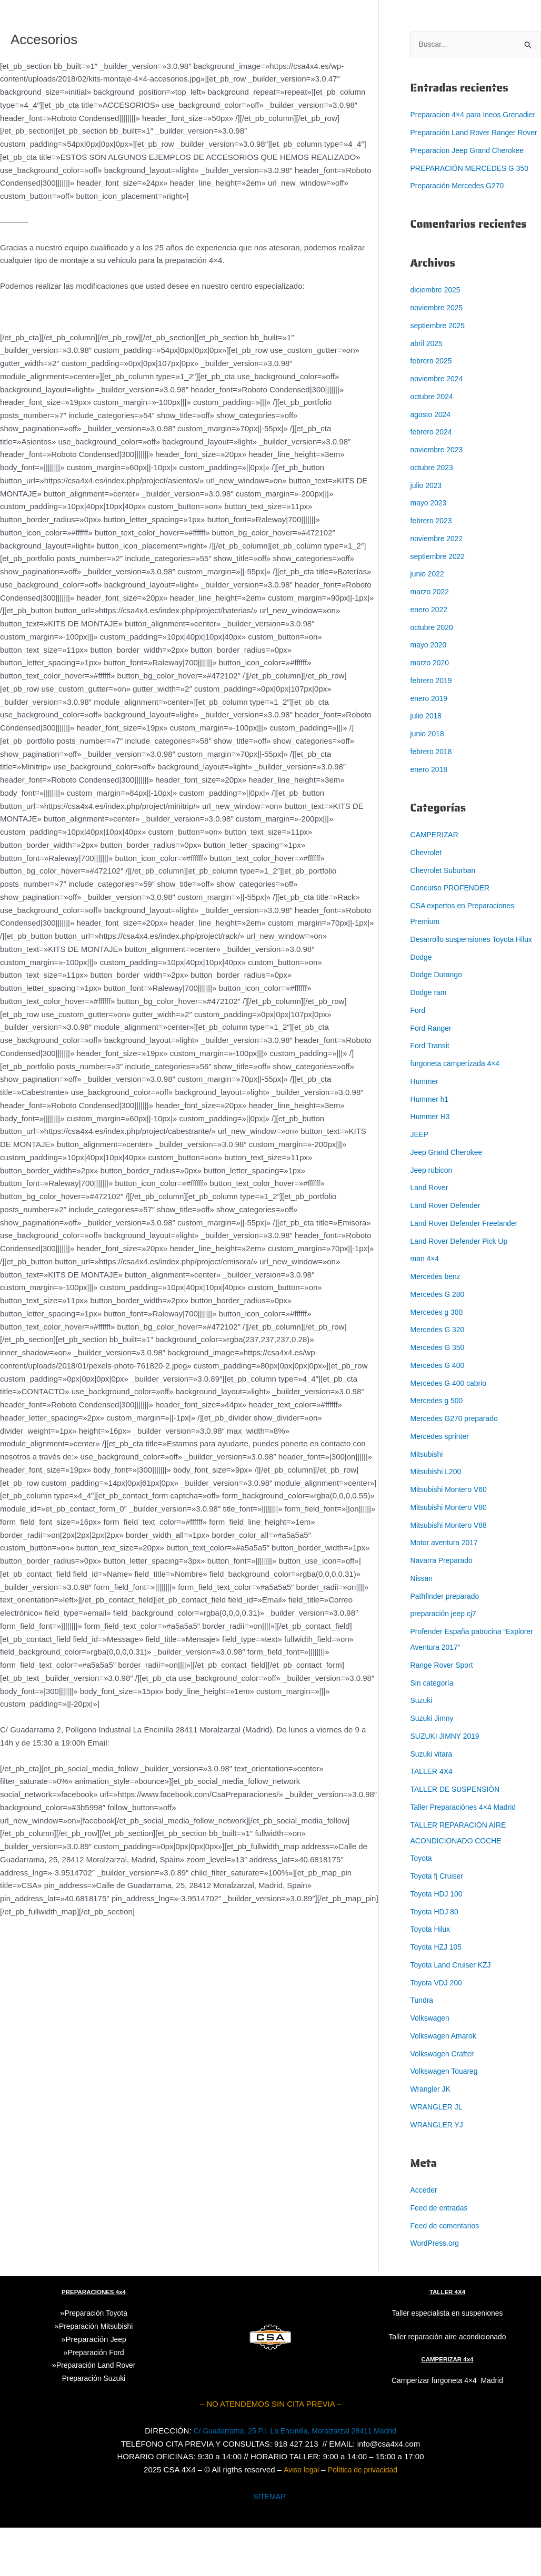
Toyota (422, 1906)
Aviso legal (298, 2517)
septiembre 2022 (439, 588)
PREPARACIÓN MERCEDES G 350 (474, 200)
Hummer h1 (431, 1147)
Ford (418, 1058)
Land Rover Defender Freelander (468, 1271)
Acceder (424, 2238)
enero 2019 (430, 730)
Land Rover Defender (448, 1253)
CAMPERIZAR (436, 867)
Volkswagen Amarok (446, 2084)
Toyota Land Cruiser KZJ (453, 2013)
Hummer (425, 1129)
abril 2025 (427, 375)
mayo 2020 (429, 677)
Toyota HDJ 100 (438, 1942)
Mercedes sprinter (442, 1484)
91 (255, 1742)
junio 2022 (428, 606)
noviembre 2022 (438, 570)
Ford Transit (431, 1093)
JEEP (420, 1182)
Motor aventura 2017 (446, 1590)
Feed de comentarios (447, 2273)
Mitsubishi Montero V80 (451, 1555)
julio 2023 (427, 517)
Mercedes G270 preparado (457, 1466)
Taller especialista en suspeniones (447, 2361)
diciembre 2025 (437, 322)
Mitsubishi (428, 1502)
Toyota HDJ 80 (436, 1959)
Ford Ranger (432, 1076)
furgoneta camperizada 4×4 (458, 1111)
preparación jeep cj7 (446, 1661)
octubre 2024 (433, 428)
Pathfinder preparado (447, 1644)
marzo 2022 (431, 624)
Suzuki (422, 1748)
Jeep (118, 2387)
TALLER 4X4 (433, 1819)
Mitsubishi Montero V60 (451, 1537)
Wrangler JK (432, 2137)
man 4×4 (426, 1306)
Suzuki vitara (433, 1802)
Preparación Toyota (96, 2361)
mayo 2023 (429, 535)
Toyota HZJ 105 (438, 1995)
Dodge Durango (438, 1022)
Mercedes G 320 (439, 1377)
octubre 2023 (433, 499)
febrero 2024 (432, 464)
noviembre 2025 (438, 340)
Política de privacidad (364, 2517)
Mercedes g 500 (438, 1448)
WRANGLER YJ (438, 2172)
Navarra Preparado (444, 1608)
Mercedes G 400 (439, 1413)
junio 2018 (428, 766)
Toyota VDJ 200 (438, 2030)
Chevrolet (427, 884)
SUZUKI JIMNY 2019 (447, 1784)
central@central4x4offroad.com (173, 1742)
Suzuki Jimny (433, 1766)
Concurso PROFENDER (453, 920)
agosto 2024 (432, 446)
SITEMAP (269, 2544)
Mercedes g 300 (438, 1360)
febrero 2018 (432, 783)
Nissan (422, 1626)
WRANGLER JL (438, 2155)
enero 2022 (430, 641)
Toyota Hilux (432, 1977)
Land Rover (431, 1235)
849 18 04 (279, 1742)
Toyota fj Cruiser (438, 1924)
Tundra (422, 2048)
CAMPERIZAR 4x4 (447, 2407)
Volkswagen (431, 2066)
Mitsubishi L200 (437, 1519)
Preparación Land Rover (96, 2413)
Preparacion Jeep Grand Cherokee (471, 182)
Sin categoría (433, 1731)
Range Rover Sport (444, 1713)
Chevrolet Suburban (445, 902)
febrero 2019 (432, 712)
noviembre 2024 (438, 411)
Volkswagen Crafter (444, 2101)
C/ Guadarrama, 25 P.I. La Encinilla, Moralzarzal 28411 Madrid (294, 2478)
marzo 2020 (431, 695)
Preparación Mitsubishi (96, 2374)
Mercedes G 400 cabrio (451, 1431)
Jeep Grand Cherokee (449, 1200)
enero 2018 (430, 801)
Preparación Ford (95, 2400)
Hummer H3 (431, 1164)
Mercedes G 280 (439, 1342)
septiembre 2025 (439, 357)
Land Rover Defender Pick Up (462, 1289)
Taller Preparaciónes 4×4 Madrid (467, 1855)
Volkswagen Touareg (446, 2119)
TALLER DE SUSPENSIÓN (458, 1837)
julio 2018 (427, 748)
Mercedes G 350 (439, 1395)
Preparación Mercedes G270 (461, 218)
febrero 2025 (432, 393)
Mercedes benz (437, 1324)
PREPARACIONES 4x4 (94, 2340)
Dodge (422, 1005)
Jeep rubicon (433, 1218)
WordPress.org (436, 2291)
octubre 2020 (433, 659)
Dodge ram (429, 1040)
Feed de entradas (441, 2256)
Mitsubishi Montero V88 (451, 1573)
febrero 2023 (432, 553)
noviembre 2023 (438, 482)
